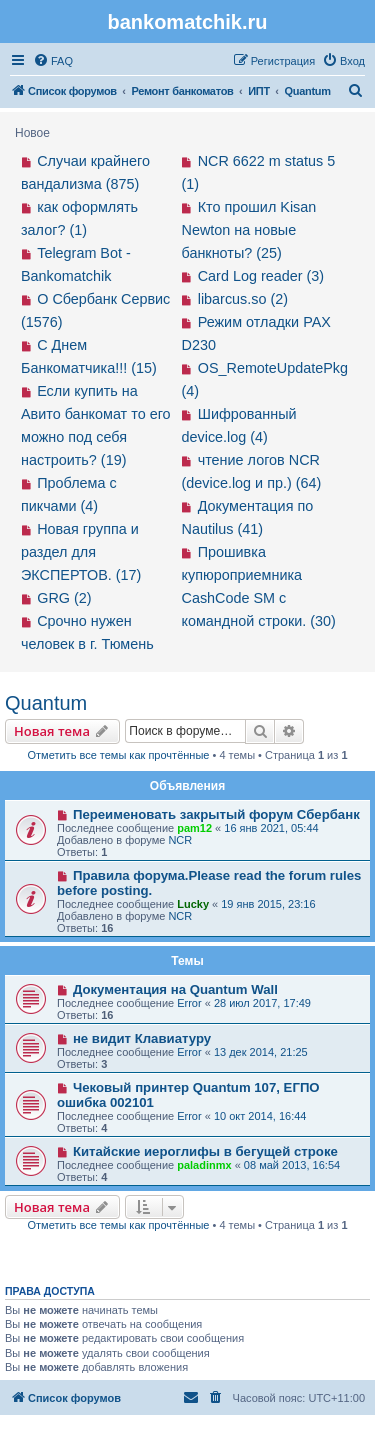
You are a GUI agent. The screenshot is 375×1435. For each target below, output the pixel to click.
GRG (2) (64, 598)
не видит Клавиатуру (142, 1038)
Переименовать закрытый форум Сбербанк (216, 814)
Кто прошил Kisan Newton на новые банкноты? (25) (249, 230)
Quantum (46, 703)
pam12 (194, 828)
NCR (180, 840)
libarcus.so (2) (243, 299)
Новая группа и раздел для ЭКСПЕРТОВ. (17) (81, 552)
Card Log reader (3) (261, 276)
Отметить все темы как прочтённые (119, 755)
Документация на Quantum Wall (175, 989)
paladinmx (204, 1165)
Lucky (193, 904)
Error (189, 1003)
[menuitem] (53, 61)
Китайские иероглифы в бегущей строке (205, 1151)
